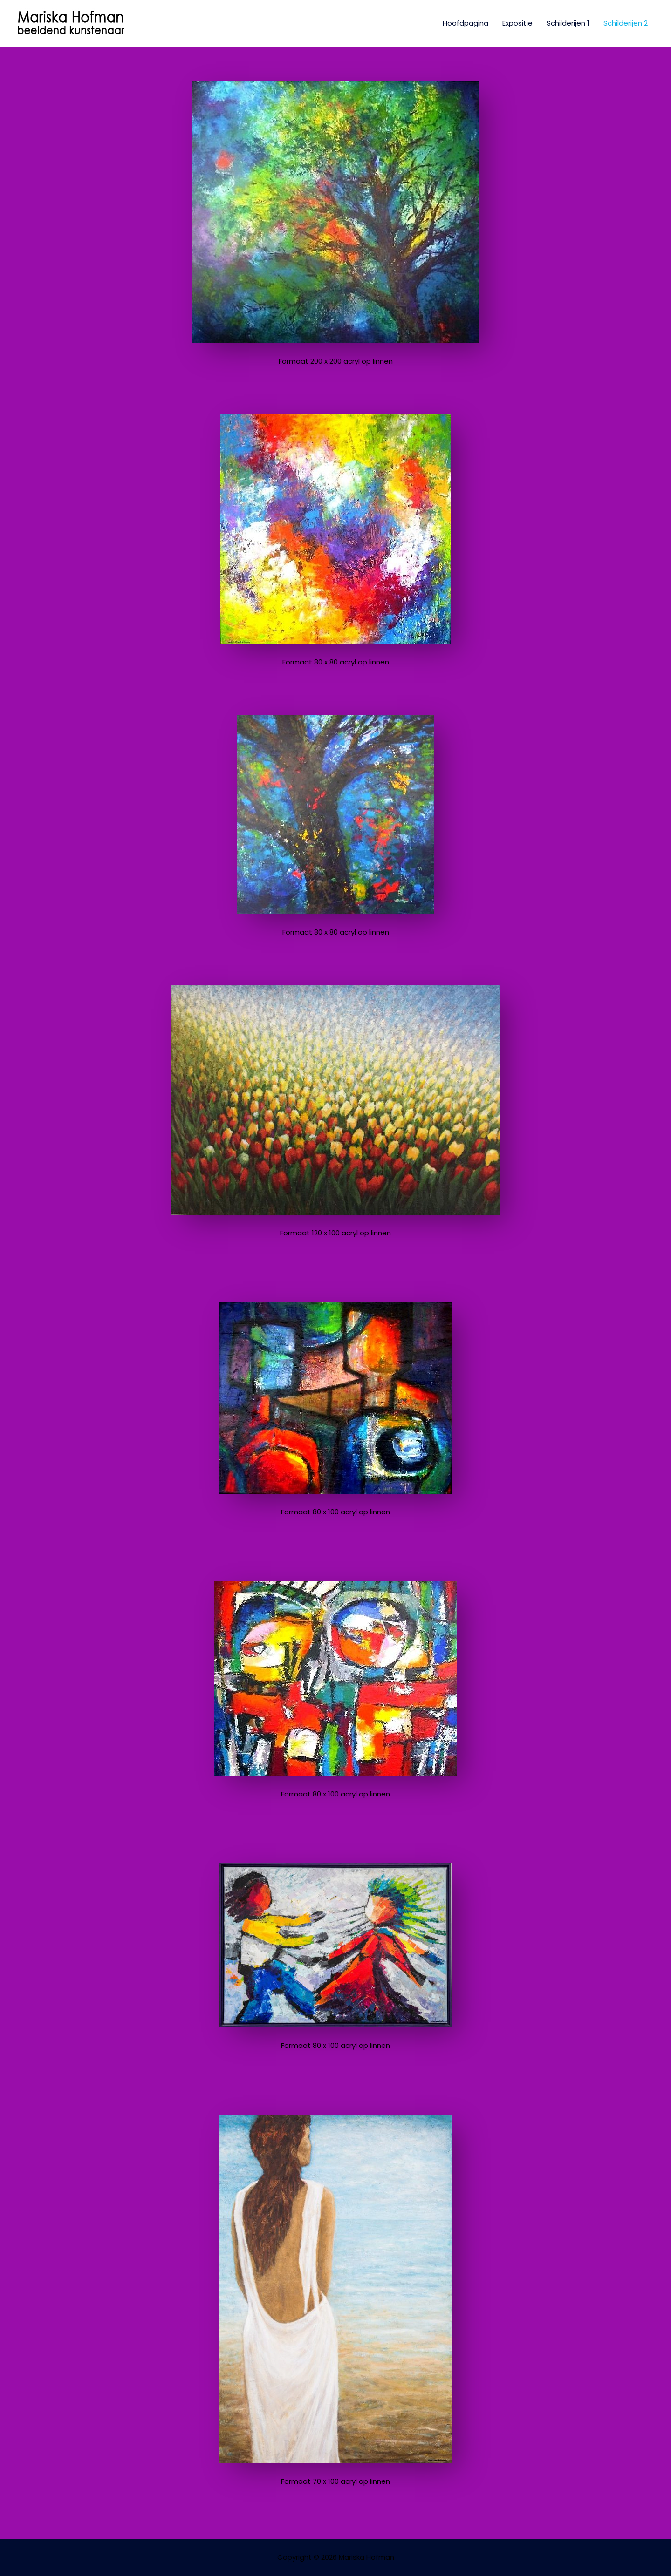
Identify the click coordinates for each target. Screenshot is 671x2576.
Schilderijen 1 (568, 23)
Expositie (517, 23)
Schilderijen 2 (625, 23)
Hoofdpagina (465, 23)
